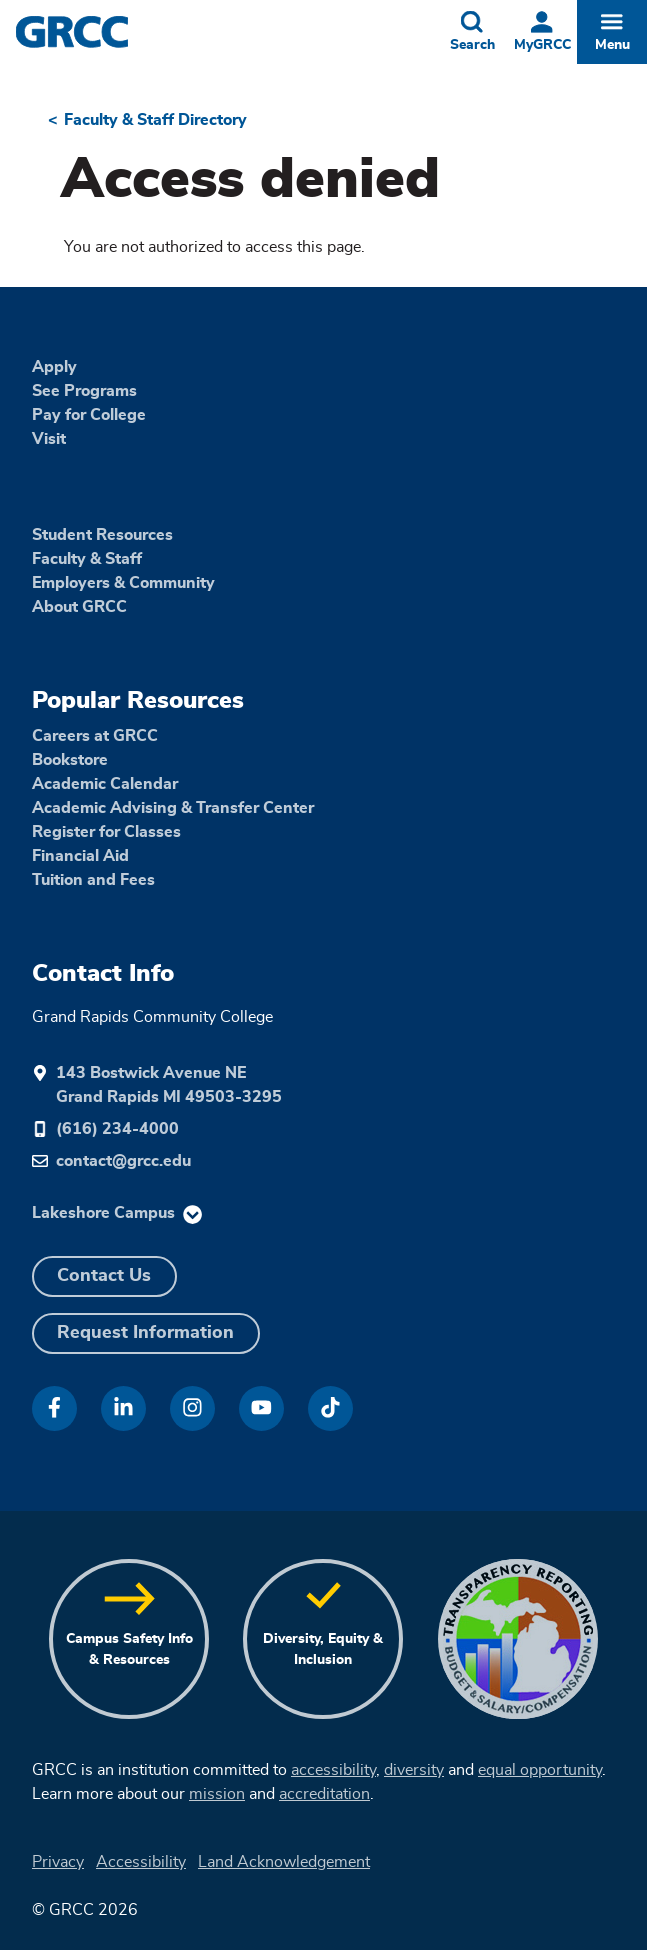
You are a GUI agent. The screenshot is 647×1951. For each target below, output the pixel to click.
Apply (54, 367)
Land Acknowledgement (284, 1862)
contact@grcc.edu (123, 1161)
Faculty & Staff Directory (155, 120)
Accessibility (141, 1862)
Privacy (58, 1862)
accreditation (324, 1794)
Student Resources (102, 535)
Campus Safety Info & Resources (129, 1649)
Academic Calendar (105, 784)
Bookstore (70, 760)
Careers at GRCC (95, 736)
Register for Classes (106, 832)
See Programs (84, 391)
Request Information (145, 1333)
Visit (49, 439)
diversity (414, 1770)
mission (217, 1794)
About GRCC (79, 607)
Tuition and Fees (93, 880)
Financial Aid (80, 856)
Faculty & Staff (87, 559)
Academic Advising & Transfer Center (173, 808)
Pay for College (89, 415)
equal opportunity (540, 1770)
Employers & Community (123, 583)
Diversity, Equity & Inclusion (323, 1649)
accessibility (333, 1770)
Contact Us (104, 1276)
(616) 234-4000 (117, 1129)
